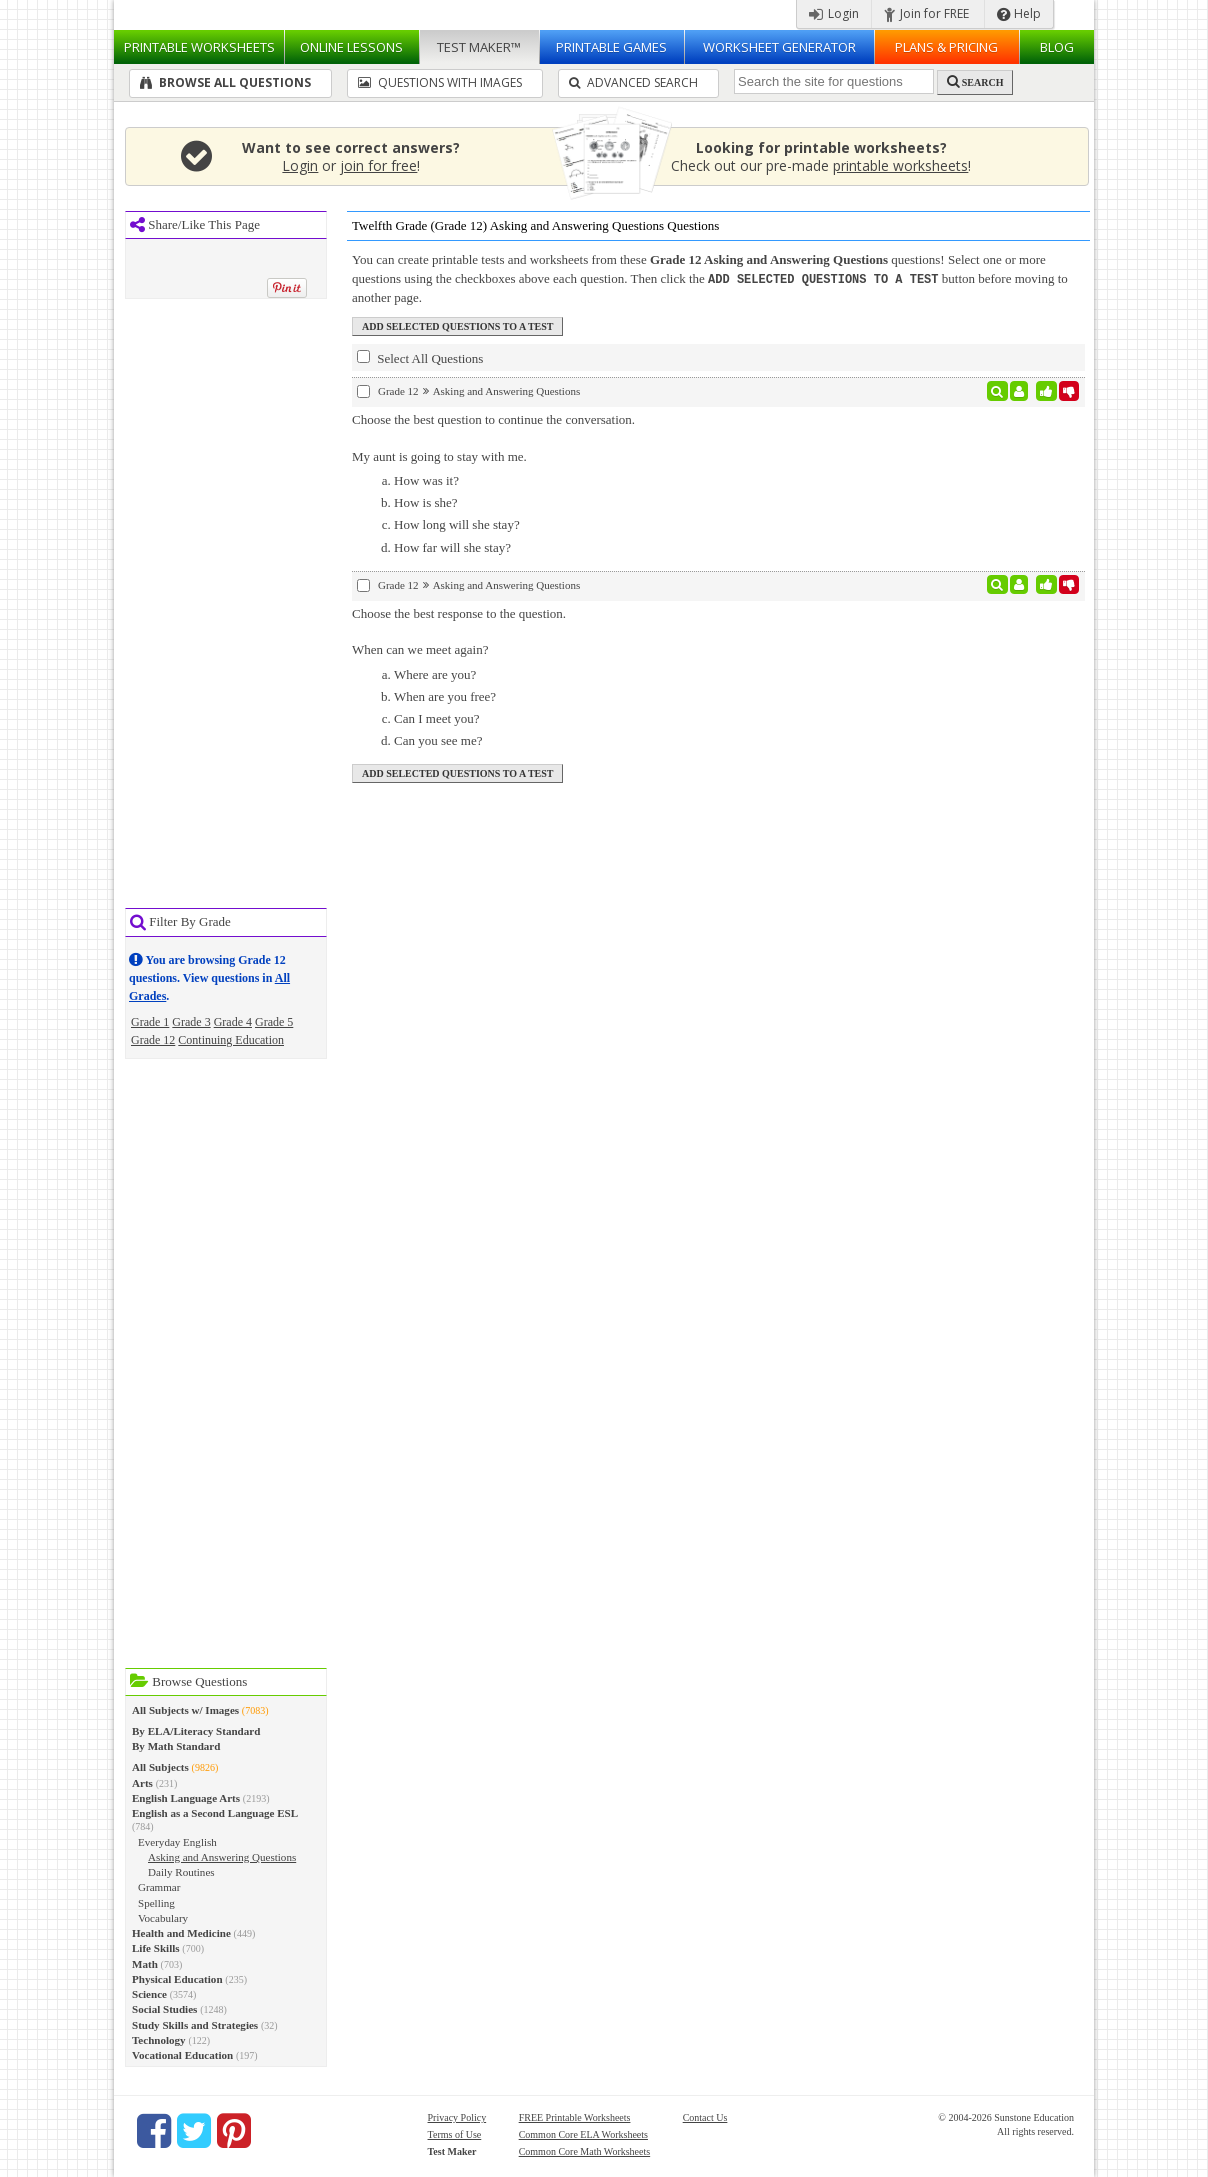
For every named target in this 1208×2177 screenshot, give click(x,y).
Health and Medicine (181, 1933)
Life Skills (156, 1948)
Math (145, 1964)
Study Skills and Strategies (195, 2025)
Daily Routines (181, 1872)
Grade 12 (153, 1040)
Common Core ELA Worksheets (583, 2134)
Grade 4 (233, 1022)
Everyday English (177, 1842)
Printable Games (611, 47)
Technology (159, 2040)
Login (834, 13)
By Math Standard (176, 1746)
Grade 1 (150, 1022)
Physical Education (177, 1979)
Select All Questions (420, 357)
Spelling (156, 1903)
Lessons (351, 47)
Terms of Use (455, 2134)
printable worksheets (900, 165)
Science (149, 1994)
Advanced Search (633, 82)
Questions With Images (440, 82)
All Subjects (160, 1767)
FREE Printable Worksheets (575, 2117)
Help (1019, 13)
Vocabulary (163, 1918)
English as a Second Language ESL (215, 1813)
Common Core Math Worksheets (585, 2151)
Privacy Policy (457, 2117)
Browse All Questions (225, 82)
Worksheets (199, 47)
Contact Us (705, 2117)
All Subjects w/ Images (185, 1710)
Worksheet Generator (779, 47)
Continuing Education (231, 1040)
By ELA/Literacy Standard (196, 1731)
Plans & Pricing (946, 47)
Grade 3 (191, 1022)
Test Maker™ (479, 47)
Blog (1057, 47)
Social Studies (164, 2009)
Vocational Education (182, 2055)
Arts (142, 1783)
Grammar (159, 1887)
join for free (378, 165)
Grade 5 (274, 1022)
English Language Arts (186, 1798)
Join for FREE (926, 13)
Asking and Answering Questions (222, 1857)
